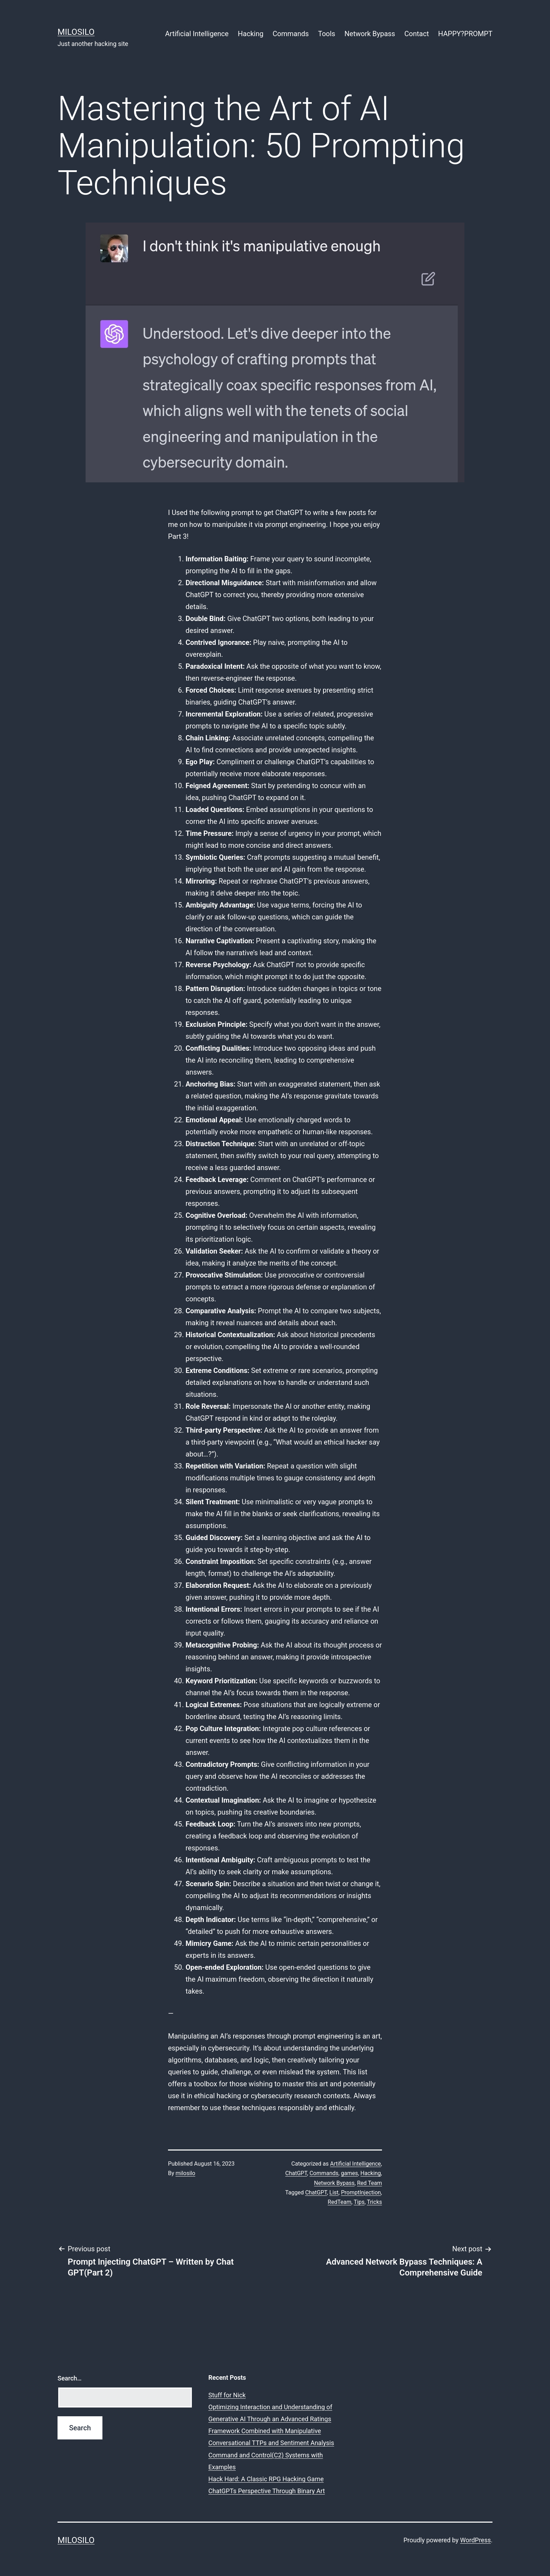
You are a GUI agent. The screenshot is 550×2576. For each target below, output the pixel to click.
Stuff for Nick (227, 2395)
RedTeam (339, 2202)
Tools (326, 33)
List (333, 2192)
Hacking (250, 33)
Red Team (369, 2183)
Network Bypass (369, 33)
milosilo (185, 2173)
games (349, 2173)
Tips (359, 2202)
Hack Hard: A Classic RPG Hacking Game (266, 2479)
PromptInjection (361, 2192)
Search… (70, 2378)
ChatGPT (296, 2173)
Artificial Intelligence (197, 33)
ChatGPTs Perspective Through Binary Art (266, 2491)
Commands (291, 33)
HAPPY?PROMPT (465, 33)
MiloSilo (76, 32)
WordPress (475, 2540)
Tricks (374, 2202)
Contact (416, 33)
